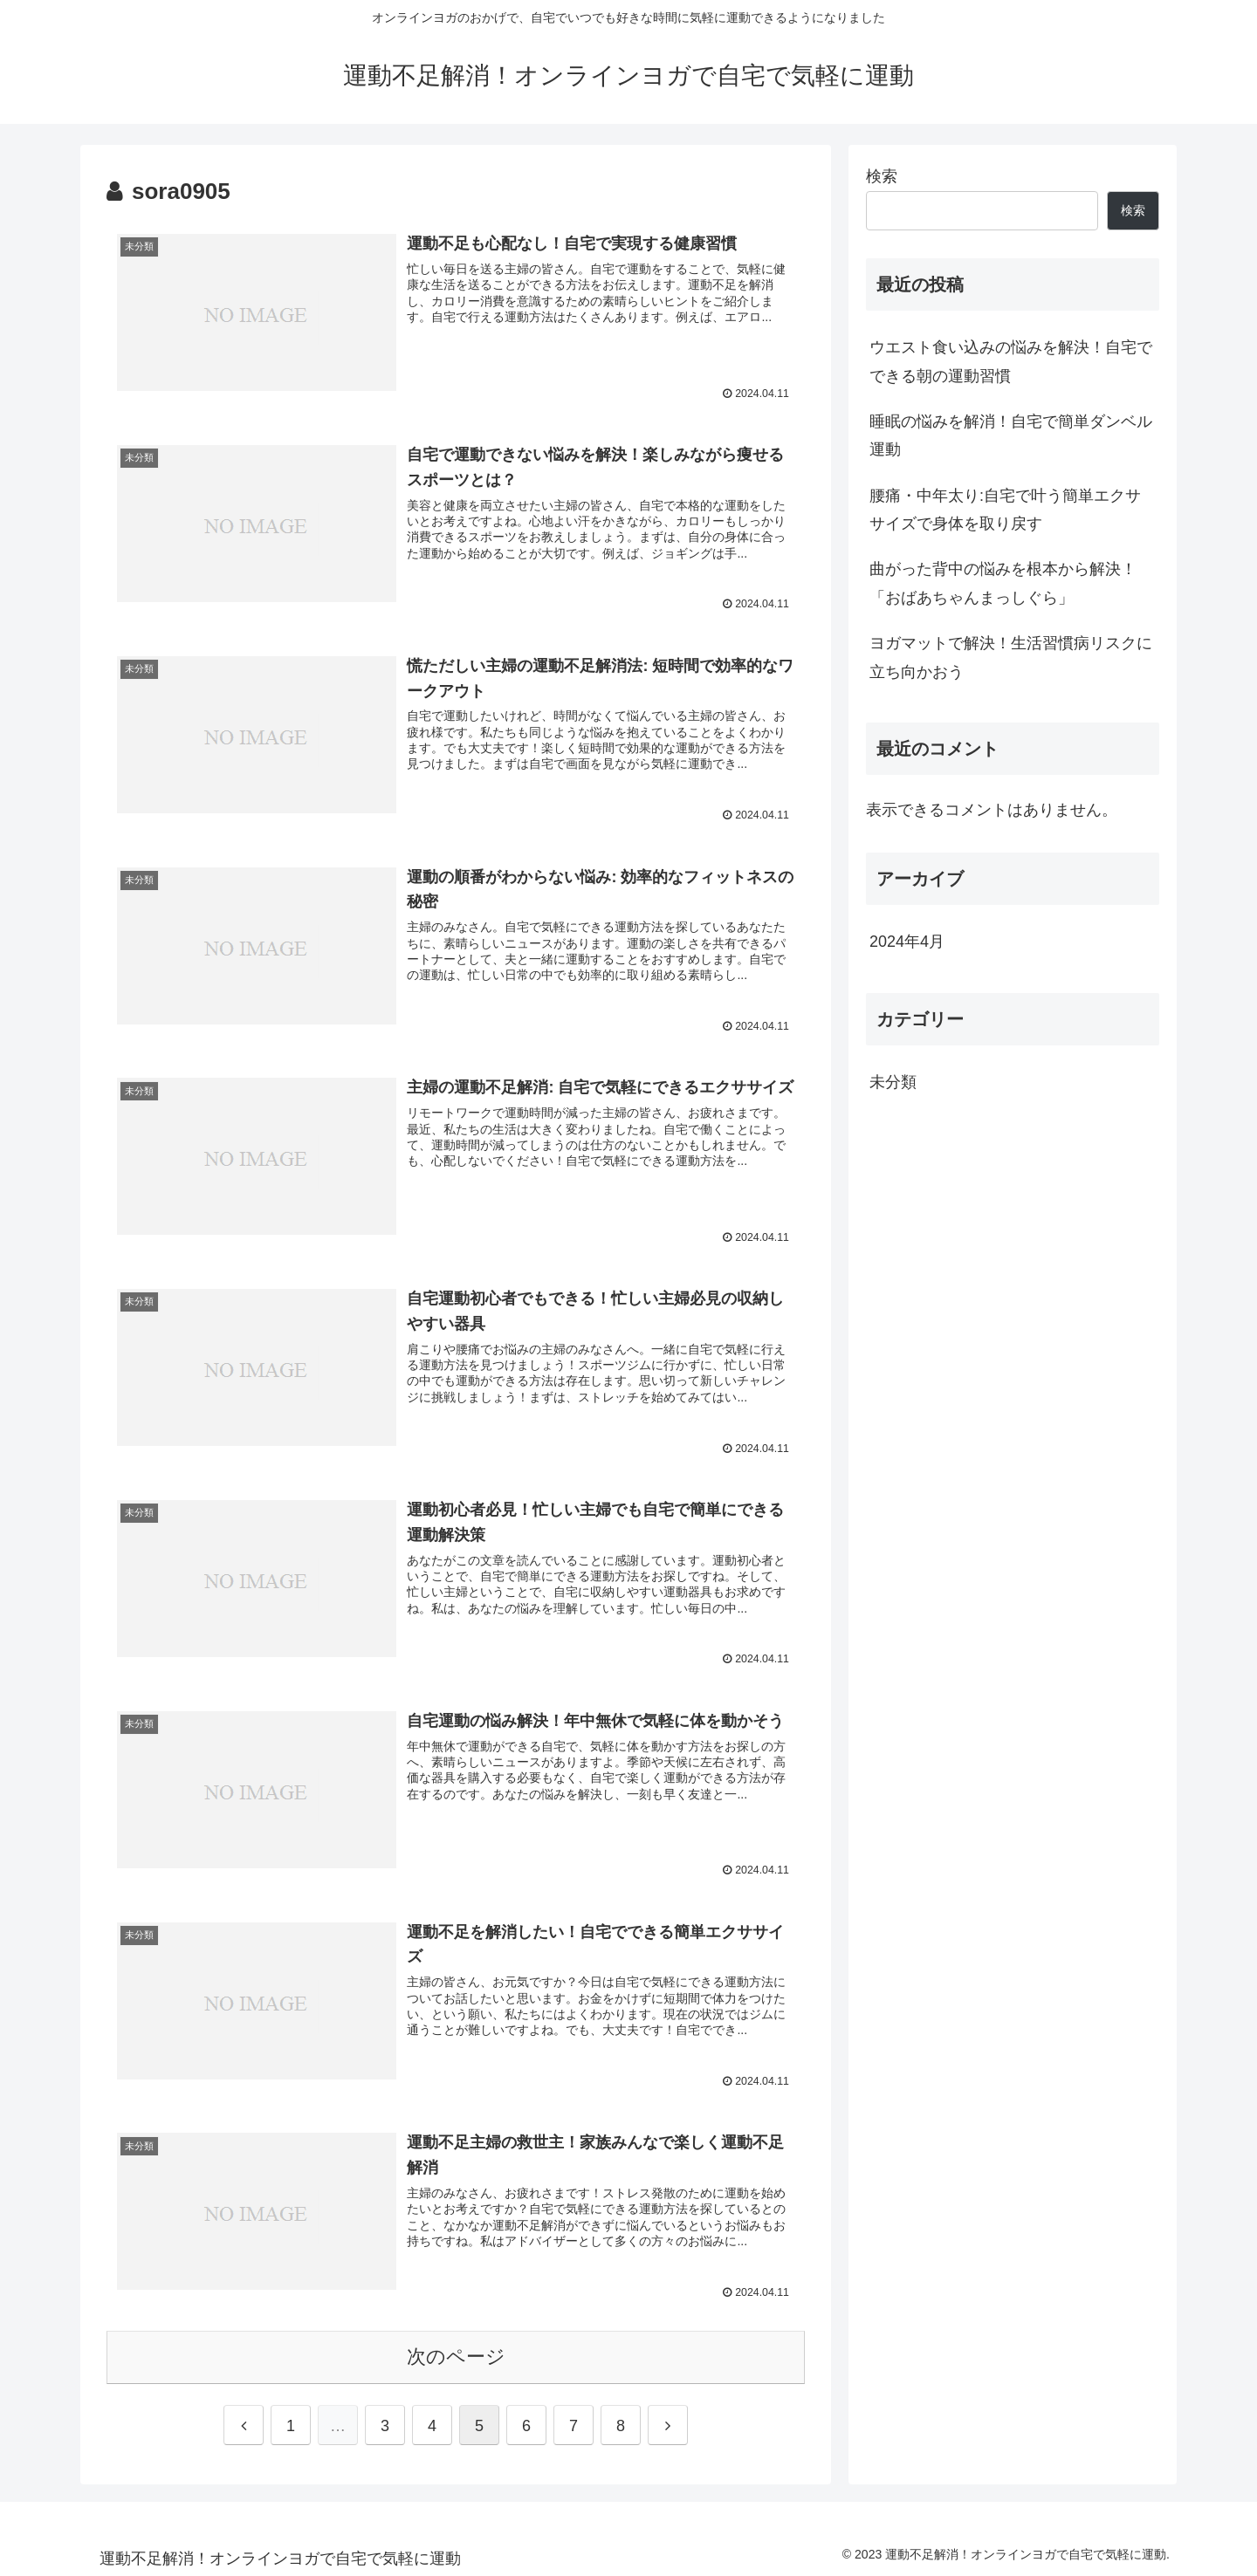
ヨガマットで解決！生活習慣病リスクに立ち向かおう (1010, 657)
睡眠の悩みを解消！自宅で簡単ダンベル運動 (1010, 435)
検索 (881, 176)
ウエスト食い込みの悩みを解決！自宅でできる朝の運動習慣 (1010, 361)
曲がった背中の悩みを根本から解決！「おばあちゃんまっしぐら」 (1003, 583)
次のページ (456, 2353)
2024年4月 (906, 941)
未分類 (893, 1082)
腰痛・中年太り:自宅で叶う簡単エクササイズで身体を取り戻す (1005, 509)
